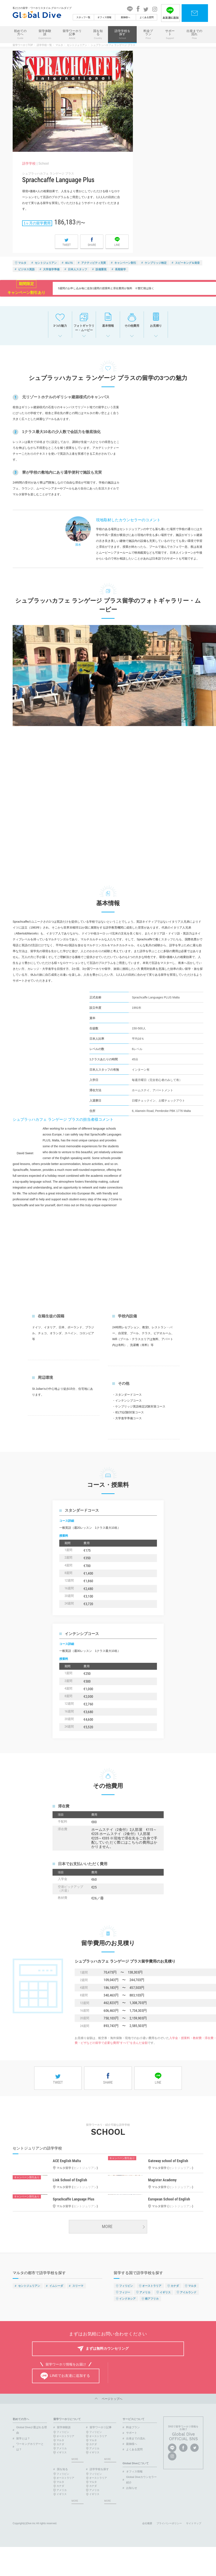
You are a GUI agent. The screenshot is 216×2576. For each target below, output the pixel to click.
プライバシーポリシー (169, 2552)
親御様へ (125, 17)
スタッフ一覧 (83, 17)
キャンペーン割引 (125, 262)
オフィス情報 (104, 17)
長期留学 (120, 269)
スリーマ (77, 2313)
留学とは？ (23, 2465)
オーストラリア (151, 2313)
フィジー (124, 2319)
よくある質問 (147, 17)
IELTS (69, 262)
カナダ (175, 2313)
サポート (170, 34)
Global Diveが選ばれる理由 (31, 2457)
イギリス (165, 2319)
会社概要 (147, 2552)
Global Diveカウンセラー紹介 (141, 2507)
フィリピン (126, 2313)
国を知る (98, 34)
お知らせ (131, 2515)
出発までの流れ (194, 34)
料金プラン (148, 34)
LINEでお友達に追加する (65, 2403)
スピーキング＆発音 (187, 262)
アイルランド (188, 2319)
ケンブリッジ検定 (156, 262)
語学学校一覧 (44, 45)
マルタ (59, 45)
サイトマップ (193, 2552)
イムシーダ (56, 2313)
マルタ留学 (64, 2170)
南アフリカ (152, 2326)
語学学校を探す (122, 34)
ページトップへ (108, 2426)
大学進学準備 (51, 269)
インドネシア (127, 2326)
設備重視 (101, 269)
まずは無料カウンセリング (107, 2376)
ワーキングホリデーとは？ (30, 2474)
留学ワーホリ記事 (72, 34)
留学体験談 (44, 34)
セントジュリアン (77, 45)
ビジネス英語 (26, 269)
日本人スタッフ (77, 269)
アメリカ (144, 2319)
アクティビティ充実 (93, 262)
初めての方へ (20, 34)
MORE (107, 2254)
